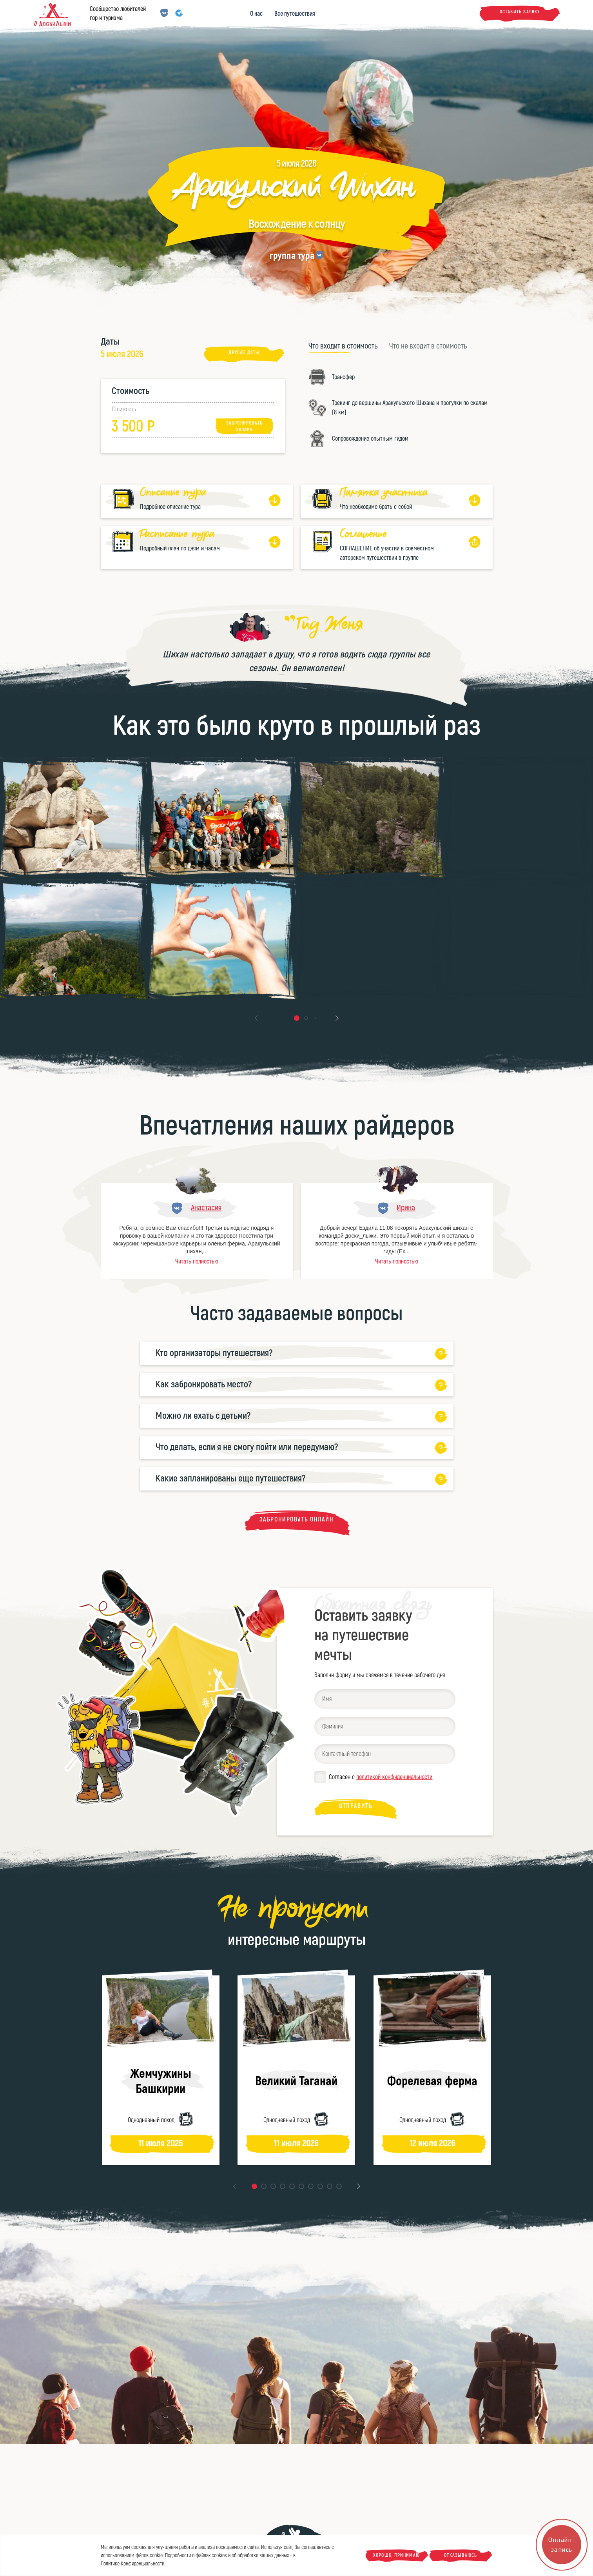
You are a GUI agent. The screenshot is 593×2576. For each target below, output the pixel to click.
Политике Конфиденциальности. (133, 2563)
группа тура (292, 256)
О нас (256, 14)
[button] (296, 1018)
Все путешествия (294, 14)
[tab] (343, 346)
